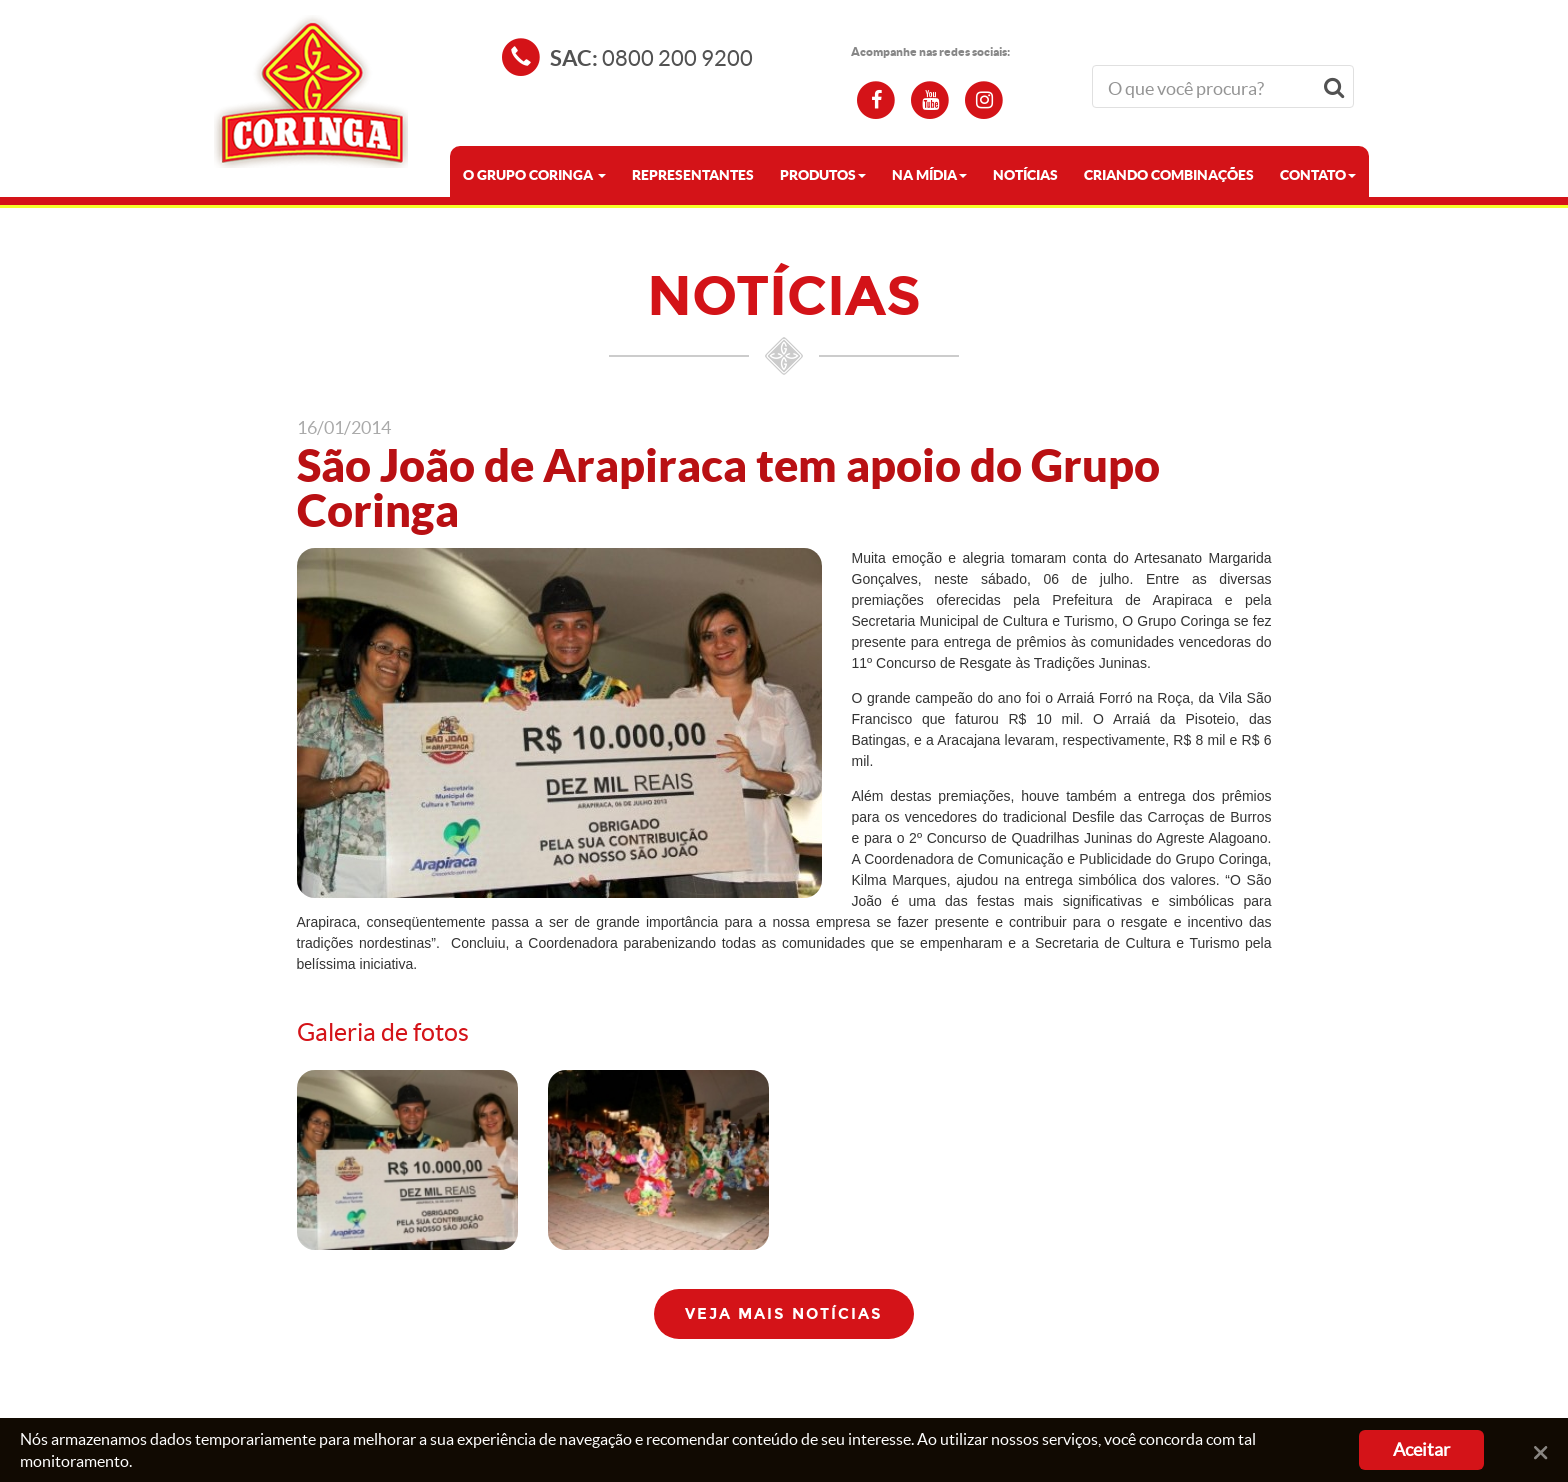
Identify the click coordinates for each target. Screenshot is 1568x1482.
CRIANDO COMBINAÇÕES (1169, 175)
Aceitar (1421, 1449)
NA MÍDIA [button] (929, 175)
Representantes (693, 175)
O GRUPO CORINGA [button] (534, 175)
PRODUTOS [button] (823, 175)
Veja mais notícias (784, 1314)
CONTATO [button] (1318, 175)
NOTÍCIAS (1025, 175)
